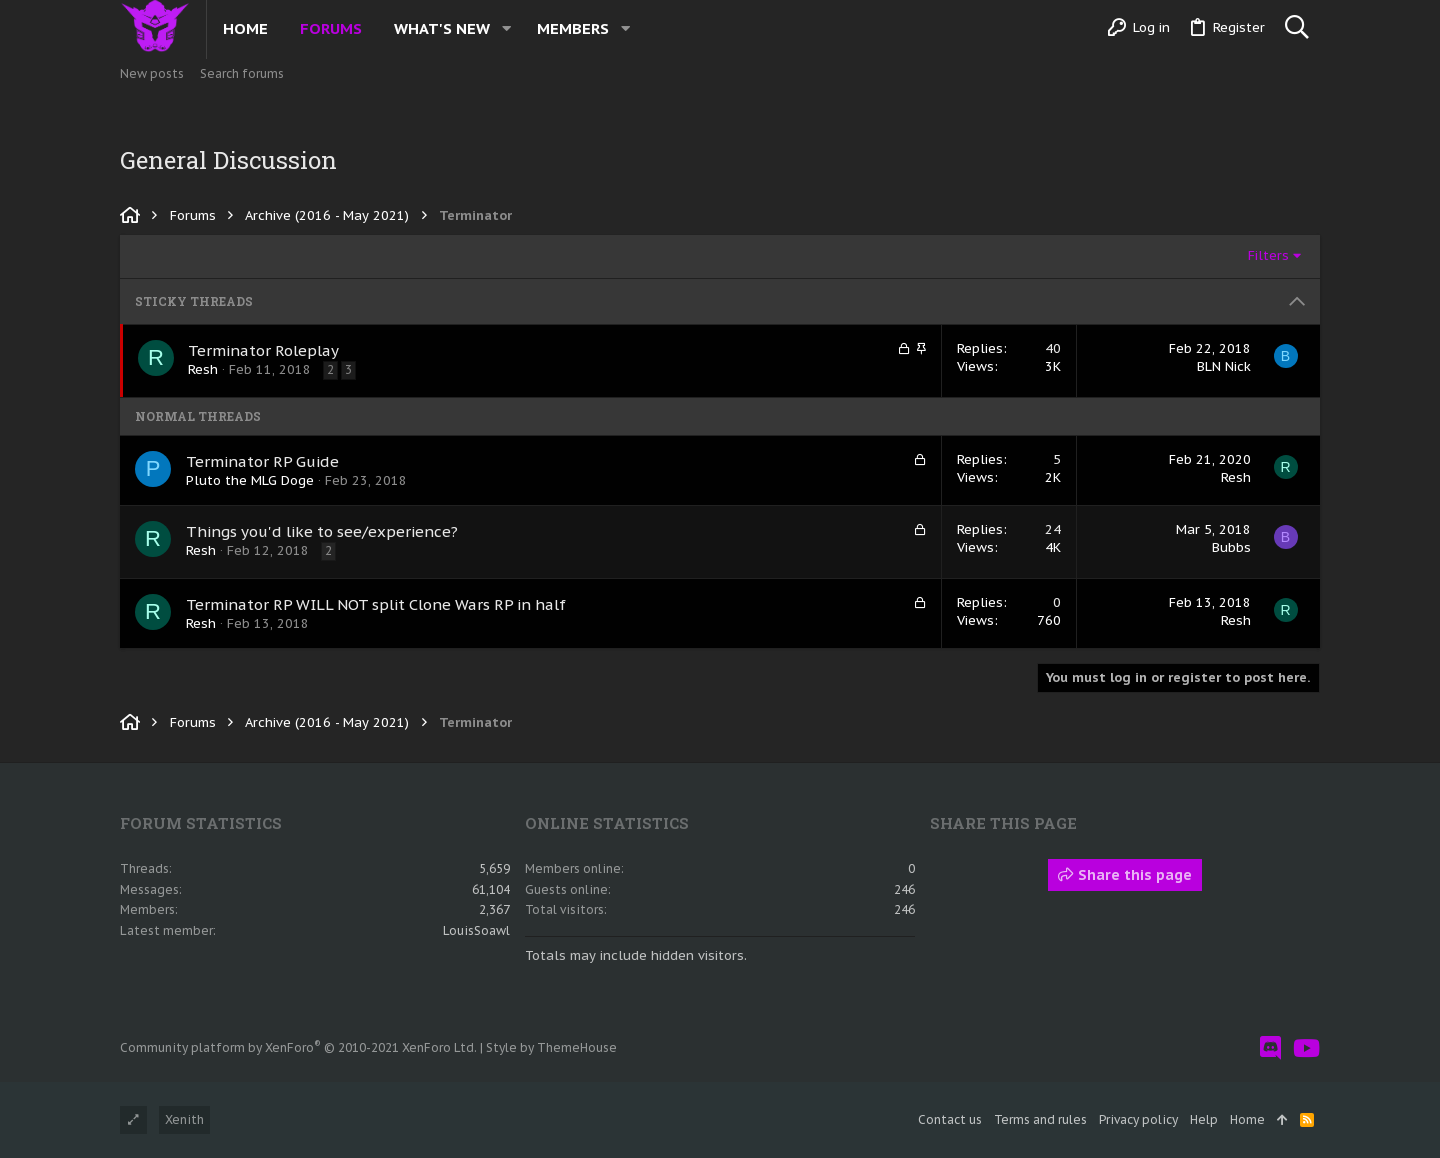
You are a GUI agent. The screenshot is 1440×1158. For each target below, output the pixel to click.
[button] (506, 28)
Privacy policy (1138, 1119)
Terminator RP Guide (262, 461)
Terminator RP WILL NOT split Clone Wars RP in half (376, 604)
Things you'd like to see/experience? (322, 531)
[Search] (1296, 28)
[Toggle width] (133, 1120)
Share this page (1125, 875)
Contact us (950, 1119)
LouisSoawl (476, 930)
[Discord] (1270, 1048)
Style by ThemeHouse (551, 1047)
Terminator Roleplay (263, 350)
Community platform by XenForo (298, 1047)
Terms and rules (1040, 1119)
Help (1204, 1119)
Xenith (184, 1119)
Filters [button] (1268, 255)
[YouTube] (1306, 1048)
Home (1247, 1119)
